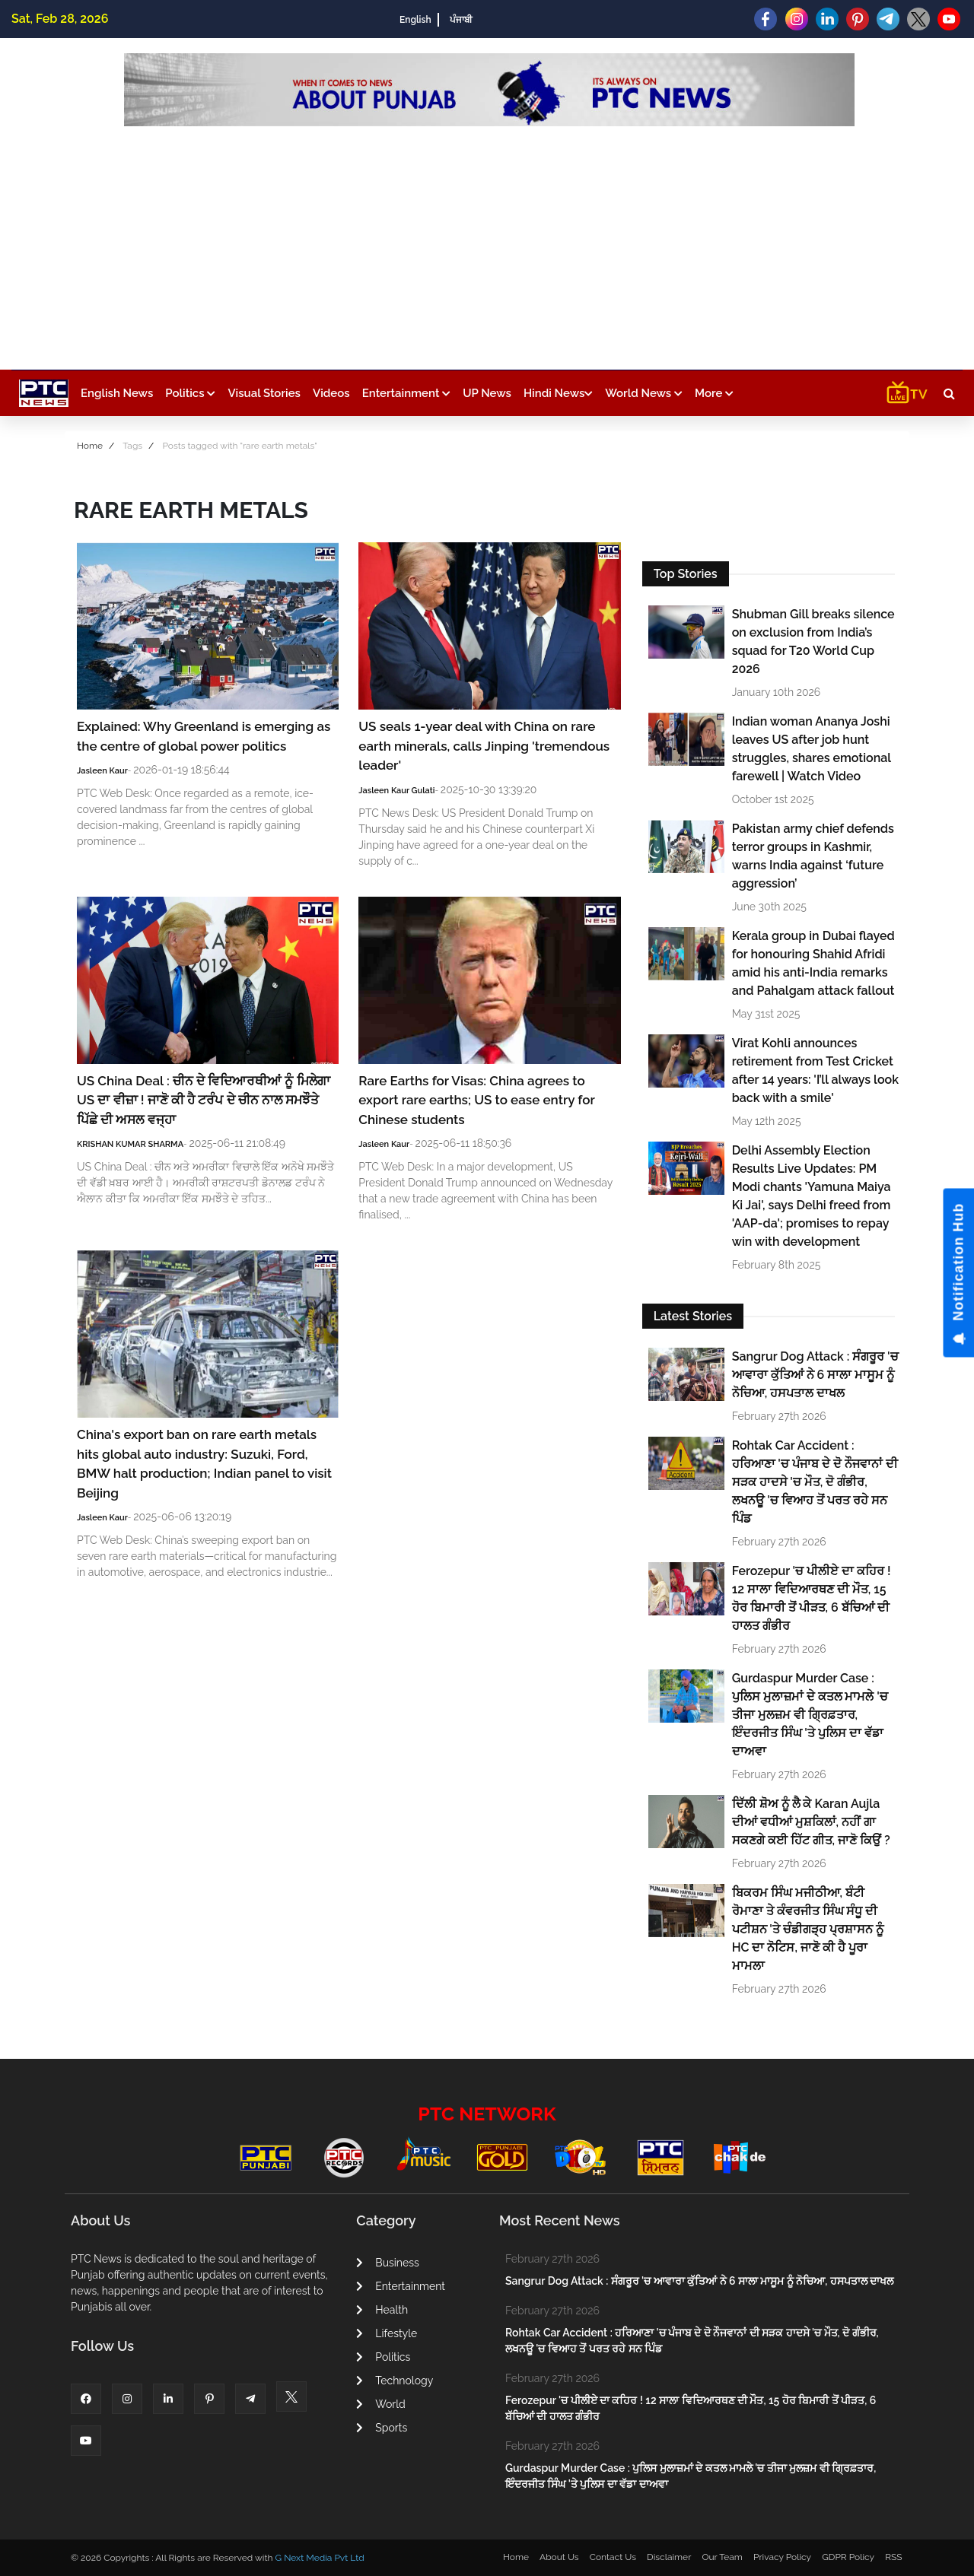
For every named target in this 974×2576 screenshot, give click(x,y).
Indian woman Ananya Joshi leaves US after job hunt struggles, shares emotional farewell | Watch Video (811, 748)
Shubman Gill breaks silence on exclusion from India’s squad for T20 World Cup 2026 (813, 641)
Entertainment (406, 393)
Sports (381, 2428)
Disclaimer (669, 2557)
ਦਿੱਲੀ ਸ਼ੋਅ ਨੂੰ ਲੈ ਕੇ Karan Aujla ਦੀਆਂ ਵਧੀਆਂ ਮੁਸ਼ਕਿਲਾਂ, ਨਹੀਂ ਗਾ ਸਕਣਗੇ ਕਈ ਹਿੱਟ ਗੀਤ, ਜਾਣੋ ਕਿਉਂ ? (811, 1821)
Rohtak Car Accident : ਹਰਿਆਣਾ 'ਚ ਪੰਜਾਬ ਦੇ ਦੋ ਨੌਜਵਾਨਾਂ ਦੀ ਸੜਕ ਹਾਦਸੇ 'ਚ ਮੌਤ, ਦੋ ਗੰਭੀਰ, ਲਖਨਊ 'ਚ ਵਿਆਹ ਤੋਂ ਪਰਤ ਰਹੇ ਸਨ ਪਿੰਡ (815, 1482)
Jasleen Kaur (102, 771)
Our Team (722, 2557)
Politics (190, 393)
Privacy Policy (782, 2557)
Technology (394, 2380)
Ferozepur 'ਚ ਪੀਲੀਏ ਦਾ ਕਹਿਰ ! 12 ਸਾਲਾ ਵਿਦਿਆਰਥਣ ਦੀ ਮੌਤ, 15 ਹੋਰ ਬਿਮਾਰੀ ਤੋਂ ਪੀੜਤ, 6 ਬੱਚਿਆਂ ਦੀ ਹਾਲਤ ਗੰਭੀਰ (811, 1598)
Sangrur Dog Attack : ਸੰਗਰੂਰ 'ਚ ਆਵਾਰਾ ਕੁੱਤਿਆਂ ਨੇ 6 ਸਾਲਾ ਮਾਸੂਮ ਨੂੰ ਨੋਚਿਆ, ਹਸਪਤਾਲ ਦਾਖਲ (815, 1374)
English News (117, 393)
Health (382, 2310)
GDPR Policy (848, 2557)
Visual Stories (264, 393)
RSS (893, 2557)
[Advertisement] (489, 240)
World (380, 2404)
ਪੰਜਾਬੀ (461, 19)
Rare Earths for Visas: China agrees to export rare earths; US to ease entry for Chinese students (476, 1100)
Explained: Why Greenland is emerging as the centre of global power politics (203, 736)
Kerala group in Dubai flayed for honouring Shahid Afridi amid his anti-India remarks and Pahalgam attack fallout (813, 963)
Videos (331, 393)
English (415, 19)
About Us (559, 2557)
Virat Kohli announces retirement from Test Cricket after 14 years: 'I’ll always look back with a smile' (815, 1070)
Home (90, 445)
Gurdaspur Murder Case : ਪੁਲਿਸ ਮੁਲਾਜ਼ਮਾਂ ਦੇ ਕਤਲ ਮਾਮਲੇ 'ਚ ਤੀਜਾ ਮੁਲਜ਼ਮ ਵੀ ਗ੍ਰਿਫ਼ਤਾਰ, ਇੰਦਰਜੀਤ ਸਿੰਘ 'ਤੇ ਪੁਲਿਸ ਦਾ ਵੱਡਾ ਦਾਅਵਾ (810, 1714)
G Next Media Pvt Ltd (319, 2557)
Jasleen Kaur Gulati (396, 791)
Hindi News (558, 393)
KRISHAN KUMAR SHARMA (130, 1144)
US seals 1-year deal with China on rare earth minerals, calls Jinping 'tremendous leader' (484, 746)
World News (644, 393)
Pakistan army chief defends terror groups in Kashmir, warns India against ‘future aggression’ (813, 856)
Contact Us (613, 2557)
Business (387, 2263)
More (714, 393)
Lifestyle (386, 2333)
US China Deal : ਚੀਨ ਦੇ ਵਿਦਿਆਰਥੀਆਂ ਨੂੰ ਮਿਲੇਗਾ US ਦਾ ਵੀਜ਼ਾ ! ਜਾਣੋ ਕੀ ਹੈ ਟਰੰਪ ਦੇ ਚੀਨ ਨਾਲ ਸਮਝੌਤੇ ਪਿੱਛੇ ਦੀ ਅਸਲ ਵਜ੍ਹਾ (203, 1100)
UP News (487, 393)
